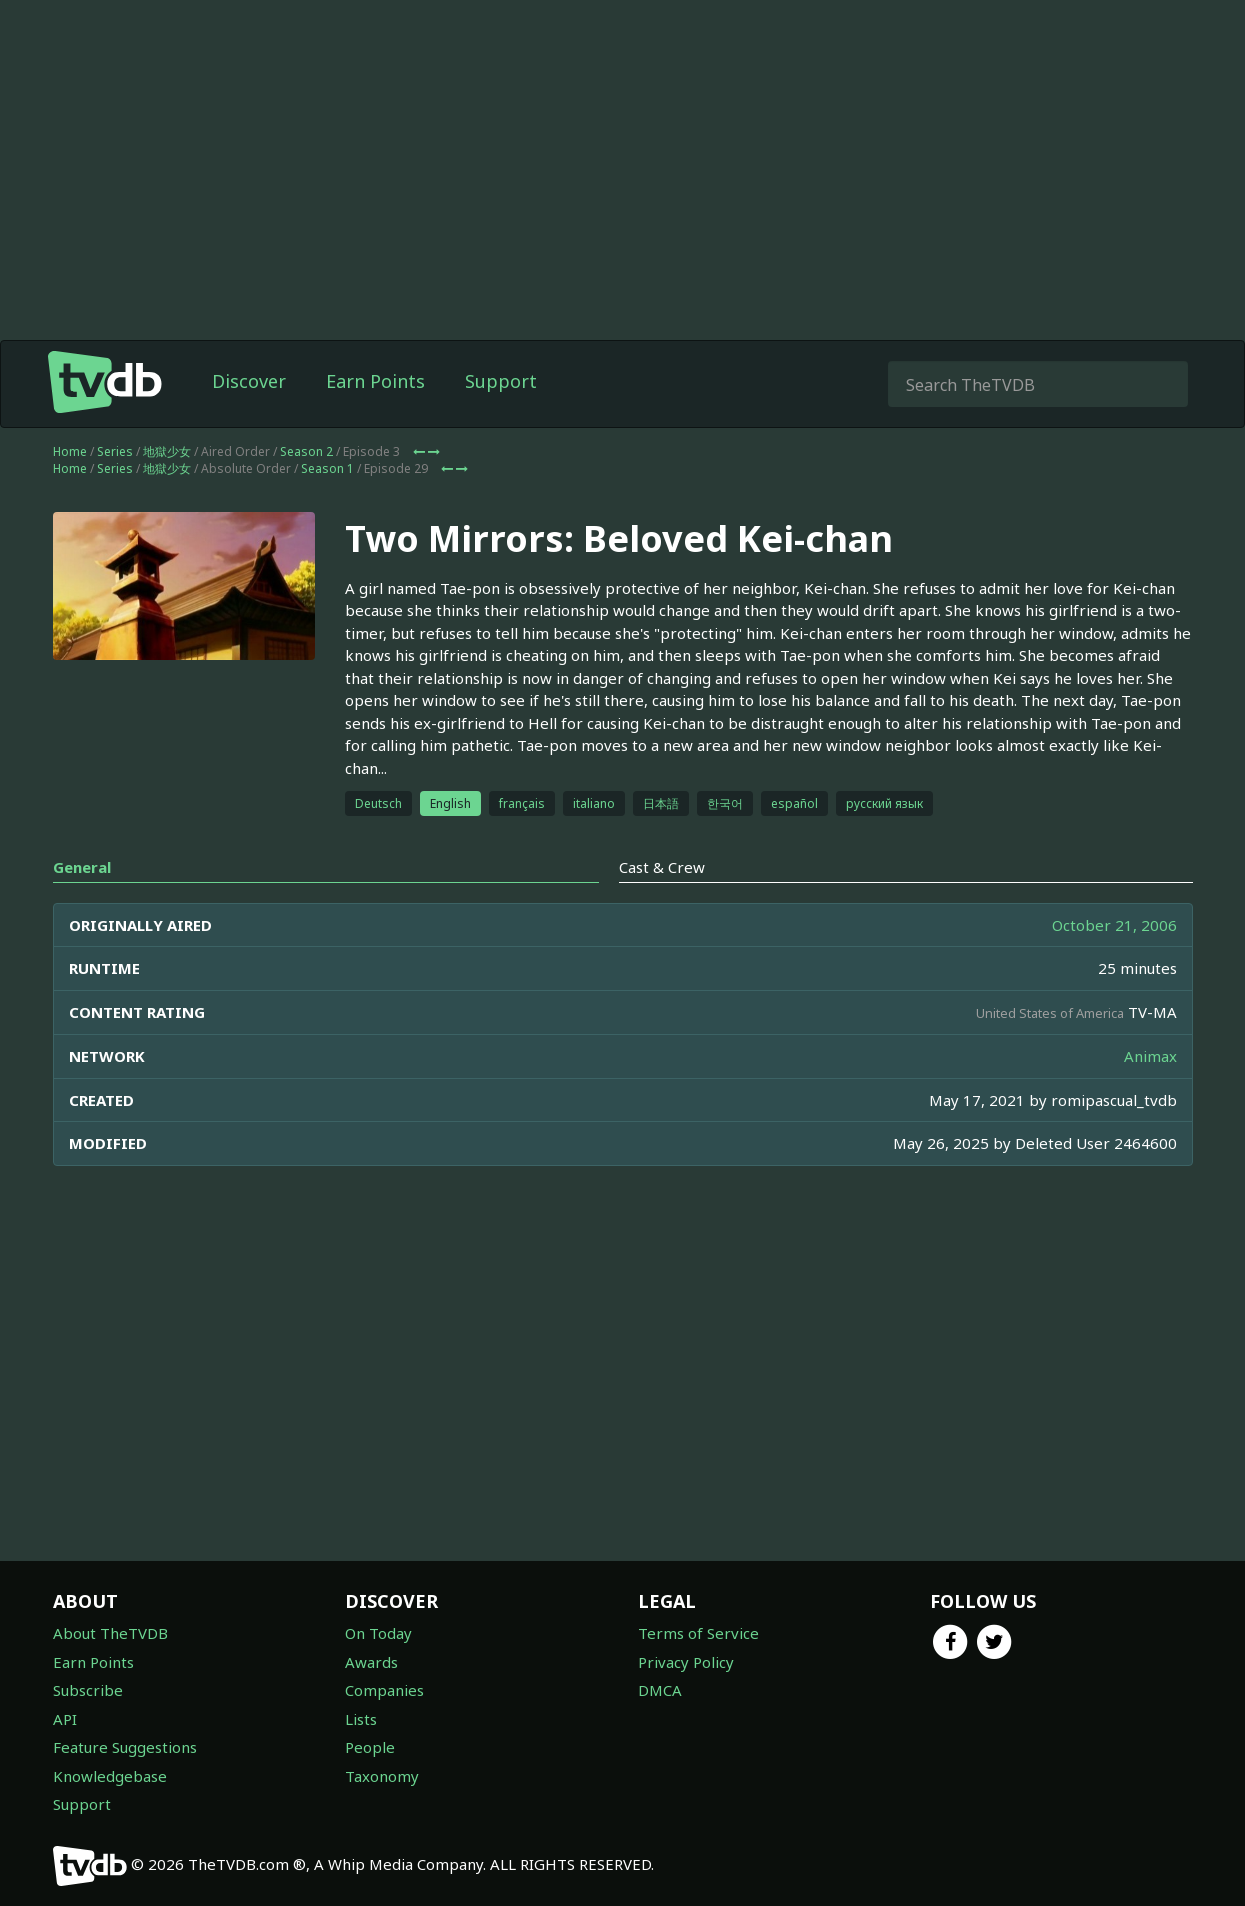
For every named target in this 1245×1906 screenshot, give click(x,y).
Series (115, 451)
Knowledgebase (110, 1776)
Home (70, 451)
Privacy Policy (686, 1662)
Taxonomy (382, 1776)
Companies (384, 1690)
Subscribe (88, 1690)
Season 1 (327, 468)
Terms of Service (698, 1633)
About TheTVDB (110, 1633)
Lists (361, 1719)
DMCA (660, 1690)
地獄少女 (167, 451)
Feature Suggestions (125, 1747)
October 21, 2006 (1114, 925)
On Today (378, 1633)
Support (501, 381)
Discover (249, 381)
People (370, 1747)
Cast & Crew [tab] (662, 867)
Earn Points (375, 381)
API (65, 1719)
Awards (371, 1662)
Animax (1150, 1056)
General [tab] (82, 867)
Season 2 (306, 451)
